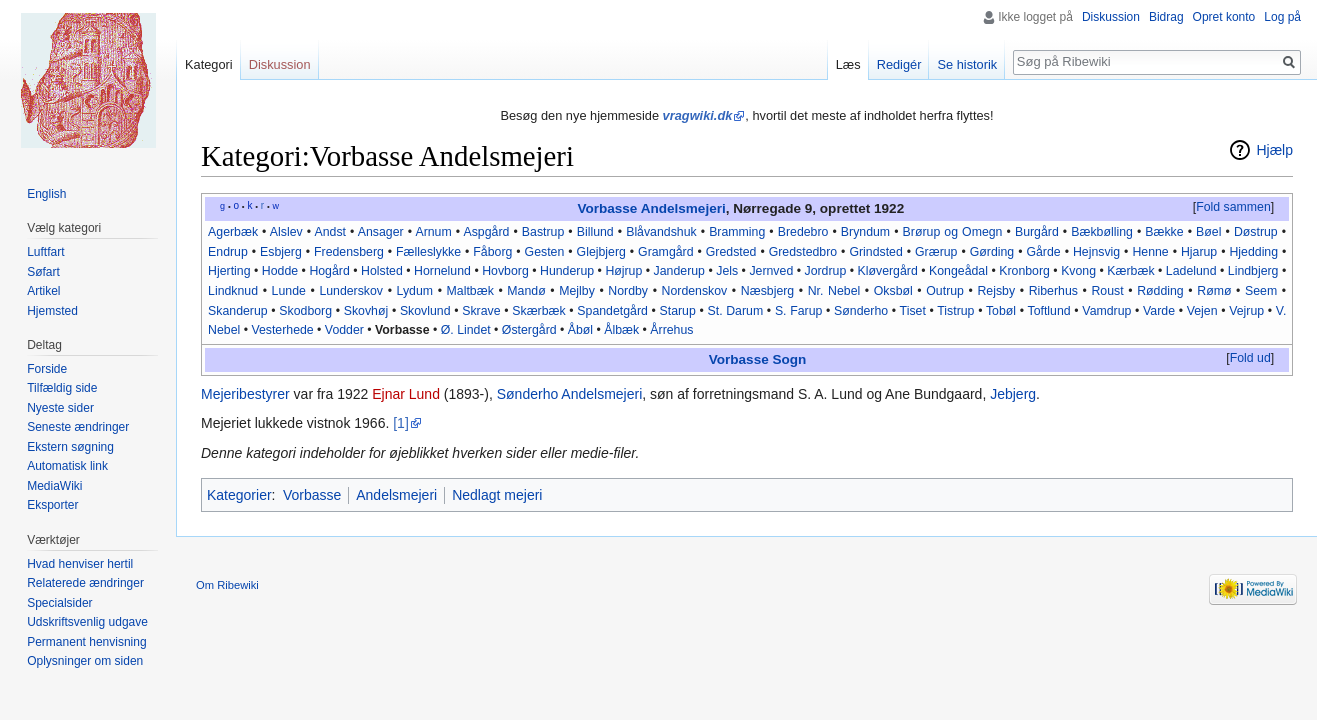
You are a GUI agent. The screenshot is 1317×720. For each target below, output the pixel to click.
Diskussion (1111, 17)
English (46, 194)
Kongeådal (958, 271)
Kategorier (239, 495)
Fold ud (1250, 358)
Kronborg (1024, 271)
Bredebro (803, 232)
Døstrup (1256, 232)
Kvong (1078, 271)
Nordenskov (695, 291)
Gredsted (731, 252)
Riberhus (1053, 291)
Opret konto (1224, 17)
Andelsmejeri (683, 208)
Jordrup (826, 271)
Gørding (992, 252)
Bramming (737, 232)
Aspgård (487, 232)
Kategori (209, 64)
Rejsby (996, 291)
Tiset (913, 311)
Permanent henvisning (86, 642)
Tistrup (955, 311)
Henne (1150, 252)
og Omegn (973, 232)
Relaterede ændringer (85, 583)
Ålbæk (621, 330)
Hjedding (1253, 252)
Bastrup (543, 232)
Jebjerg (1013, 394)
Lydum (415, 291)
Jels (727, 271)
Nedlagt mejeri (497, 495)
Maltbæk (470, 291)
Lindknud (233, 291)
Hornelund (442, 271)
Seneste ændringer (78, 427)
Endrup (228, 252)
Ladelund (1191, 271)
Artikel (43, 291)
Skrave (481, 311)
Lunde (289, 291)
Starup (678, 311)
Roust (1107, 291)
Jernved (771, 271)
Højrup (623, 271)
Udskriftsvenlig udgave (87, 622)
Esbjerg (281, 252)
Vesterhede (282, 330)
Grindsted (875, 252)
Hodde (280, 271)
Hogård (329, 271)
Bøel (1208, 232)
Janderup (679, 271)
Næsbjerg (767, 291)
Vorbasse (607, 208)
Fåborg (492, 252)
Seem (1261, 291)
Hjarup (1199, 252)
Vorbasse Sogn (758, 359)
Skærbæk (538, 311)
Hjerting (229, 271)
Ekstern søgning (70, 447)
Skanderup (238, 311)
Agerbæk (233, 232)
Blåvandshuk (661, 232)
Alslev (286, 232)
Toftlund (1049, 311)
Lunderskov (351, 291)
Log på (1282, 17)
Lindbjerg (1253, 271)
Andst (330, 232)
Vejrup (1246, 311)
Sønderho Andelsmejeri (570, 394)
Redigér (899, 64)
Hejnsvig (1096, 252)
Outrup (945, 291)
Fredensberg (349, 252)
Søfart (43, 272)
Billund (595, 232)
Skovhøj (366, 311)
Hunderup (567, 271)
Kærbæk (1130, 271)
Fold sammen (1233, 207)
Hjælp (1274, 150)
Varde (1159, 311)
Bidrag (1166, 17)
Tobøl (1001, 311)
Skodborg (305, 311)
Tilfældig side (62, 388)
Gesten (545, 252)
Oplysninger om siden (85, 661)
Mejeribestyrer (245, 394)
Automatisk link (67, 466)
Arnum (433, 232)
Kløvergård (888, 271)
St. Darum (736, 311)
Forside (47, 369)
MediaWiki (54, 486)
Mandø (526, 291)
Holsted (382, 271)
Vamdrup (1106, 311)
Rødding (1160, 291)
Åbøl (580, 330)
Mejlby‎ (577, 291)
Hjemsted (52, 311)
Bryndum (865, 232)
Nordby (628, 291)
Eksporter (52, 505)
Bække (1164, 232)
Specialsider (59, 603)
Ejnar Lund (406, 394)
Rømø (1214, 291)
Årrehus (671, 330)
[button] (1233, 208)
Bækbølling (1102, 232)
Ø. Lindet (466, 330)
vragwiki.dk (698, 115)
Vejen (1202, 311)
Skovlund (425, 311)
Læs (848, 64)
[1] (401, 423)
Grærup (936, 252)
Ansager (381, 232)
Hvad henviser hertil (80, 564)
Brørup (922, 232)
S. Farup (798, 311)
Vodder (344, 330)
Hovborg (505, 271)
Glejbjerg (601, 252)
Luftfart (45, 252)
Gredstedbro (803, 252)
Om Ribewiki (227, 585)
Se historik (967, 64)
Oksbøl (893, 291)
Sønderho (861, 311)
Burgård (1037, 232)
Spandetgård (612, 311)
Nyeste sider (60, 408)
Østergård (529, 330)
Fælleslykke (428, 252)
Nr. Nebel (834, 291)
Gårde (1043, 252)
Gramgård (665, 252)
